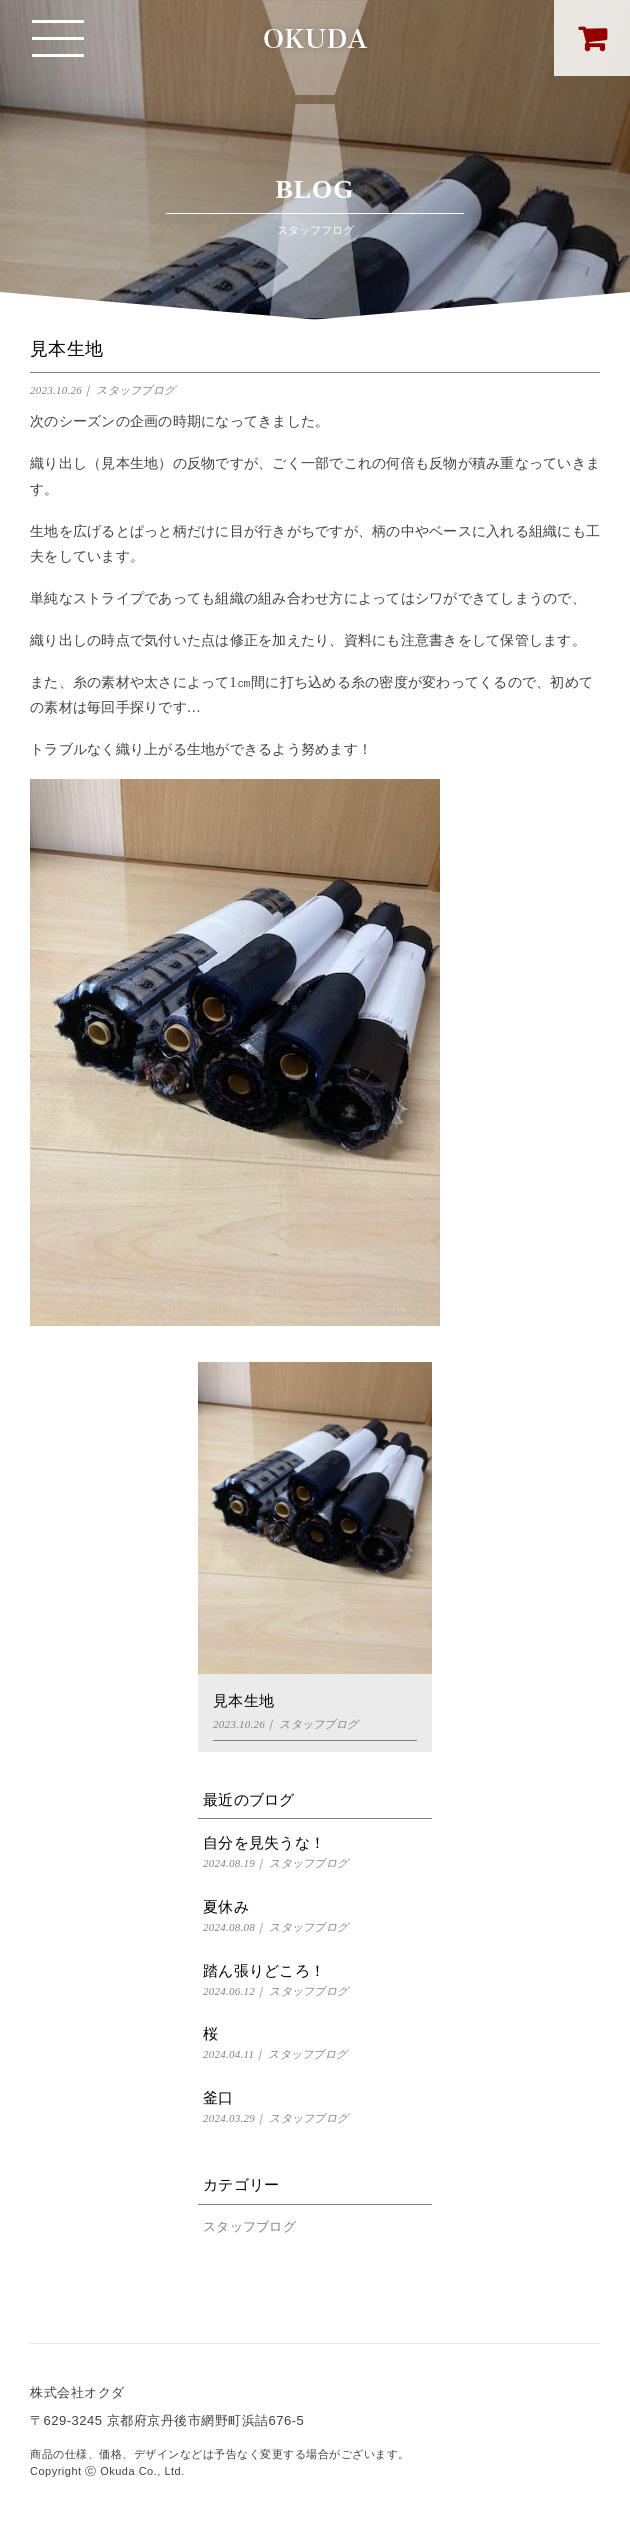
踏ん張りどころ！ (264, 1971)
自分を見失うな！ (264, 1843)
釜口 (218, 2098)
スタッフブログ (135, 390)
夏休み (226, 1907)
